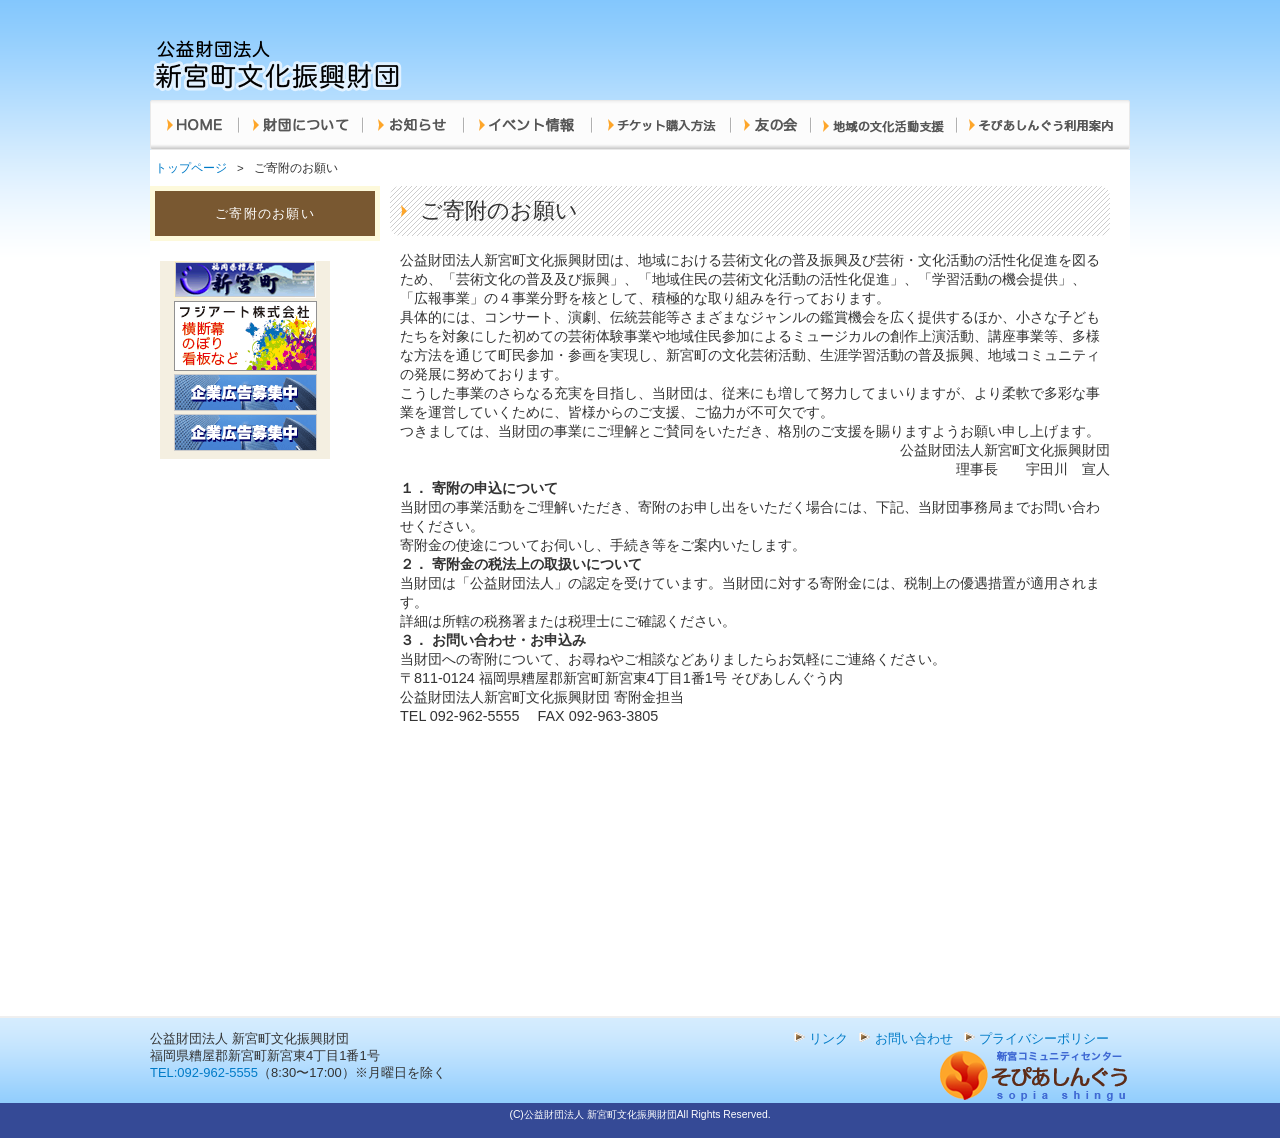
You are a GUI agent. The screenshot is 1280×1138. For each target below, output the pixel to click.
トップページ (191, 168)
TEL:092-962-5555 (204, 1072)
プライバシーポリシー (1044, 1038)
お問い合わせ (914, 1038)
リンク (828, 1038)
